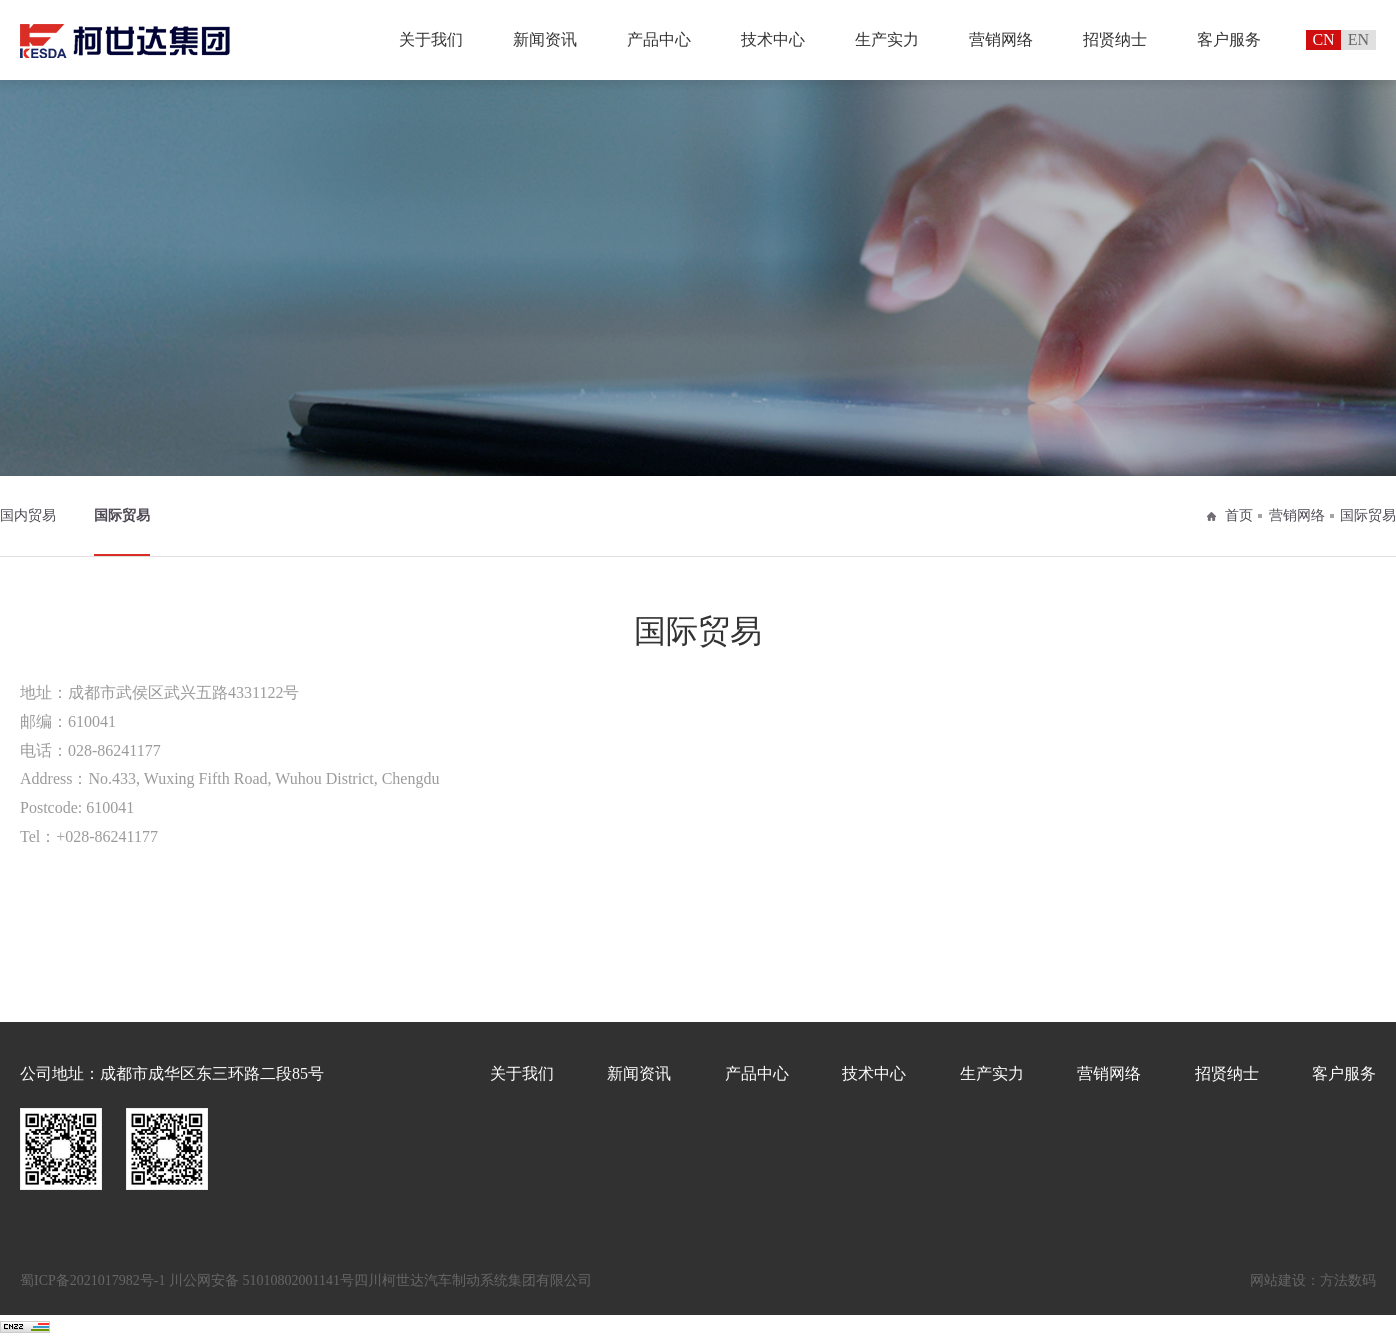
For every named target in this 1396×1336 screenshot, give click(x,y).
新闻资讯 (545, 39)
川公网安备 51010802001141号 (261, 1280)
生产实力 (887, 39)
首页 (1239, 515)
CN (1323, 39)
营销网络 (1001, 39)
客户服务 (1229, 39)
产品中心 (659, 39)
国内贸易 (28, 515)
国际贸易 (122, 515)
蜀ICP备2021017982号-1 (92, 1280)
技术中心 (773, 39)
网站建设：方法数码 (1313, 1280)
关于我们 (431, 39)
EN (1358, 39)
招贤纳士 (1115, 39)
